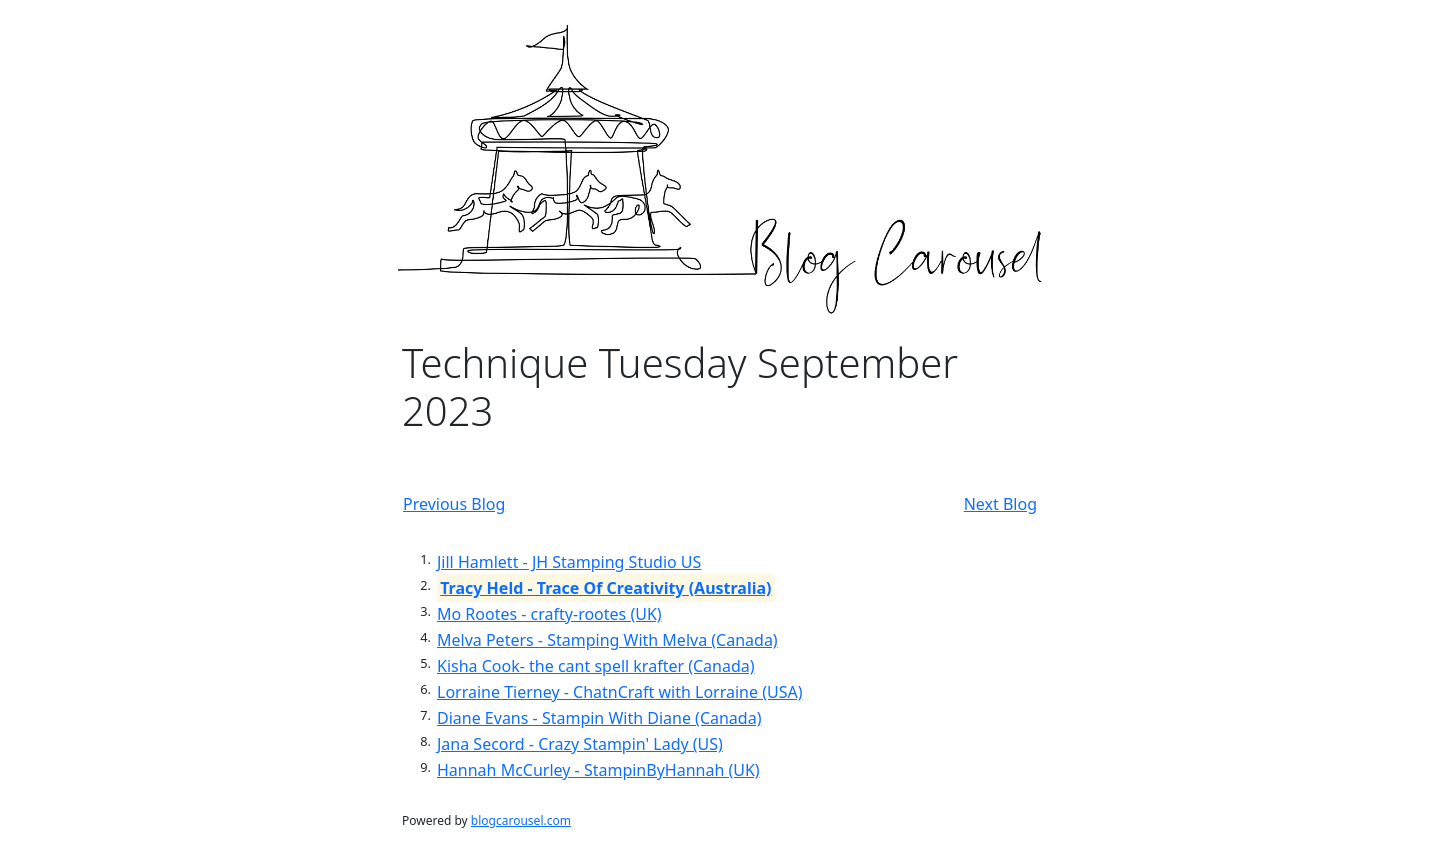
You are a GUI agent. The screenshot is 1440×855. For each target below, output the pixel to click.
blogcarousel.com (521, 820)
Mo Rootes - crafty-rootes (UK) (549, 614)
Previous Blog (454, 504)
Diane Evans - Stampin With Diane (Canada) (599, 718)
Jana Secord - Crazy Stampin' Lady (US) (580, 744)
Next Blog (1000, 504)
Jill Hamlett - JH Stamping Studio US (569, 562)
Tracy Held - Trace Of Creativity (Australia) (605, 588)
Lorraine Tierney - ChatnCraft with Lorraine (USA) (619, 692)
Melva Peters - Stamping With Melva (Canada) (607, 640)
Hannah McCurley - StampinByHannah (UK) (598, 770)
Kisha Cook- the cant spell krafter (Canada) (596, 666)
